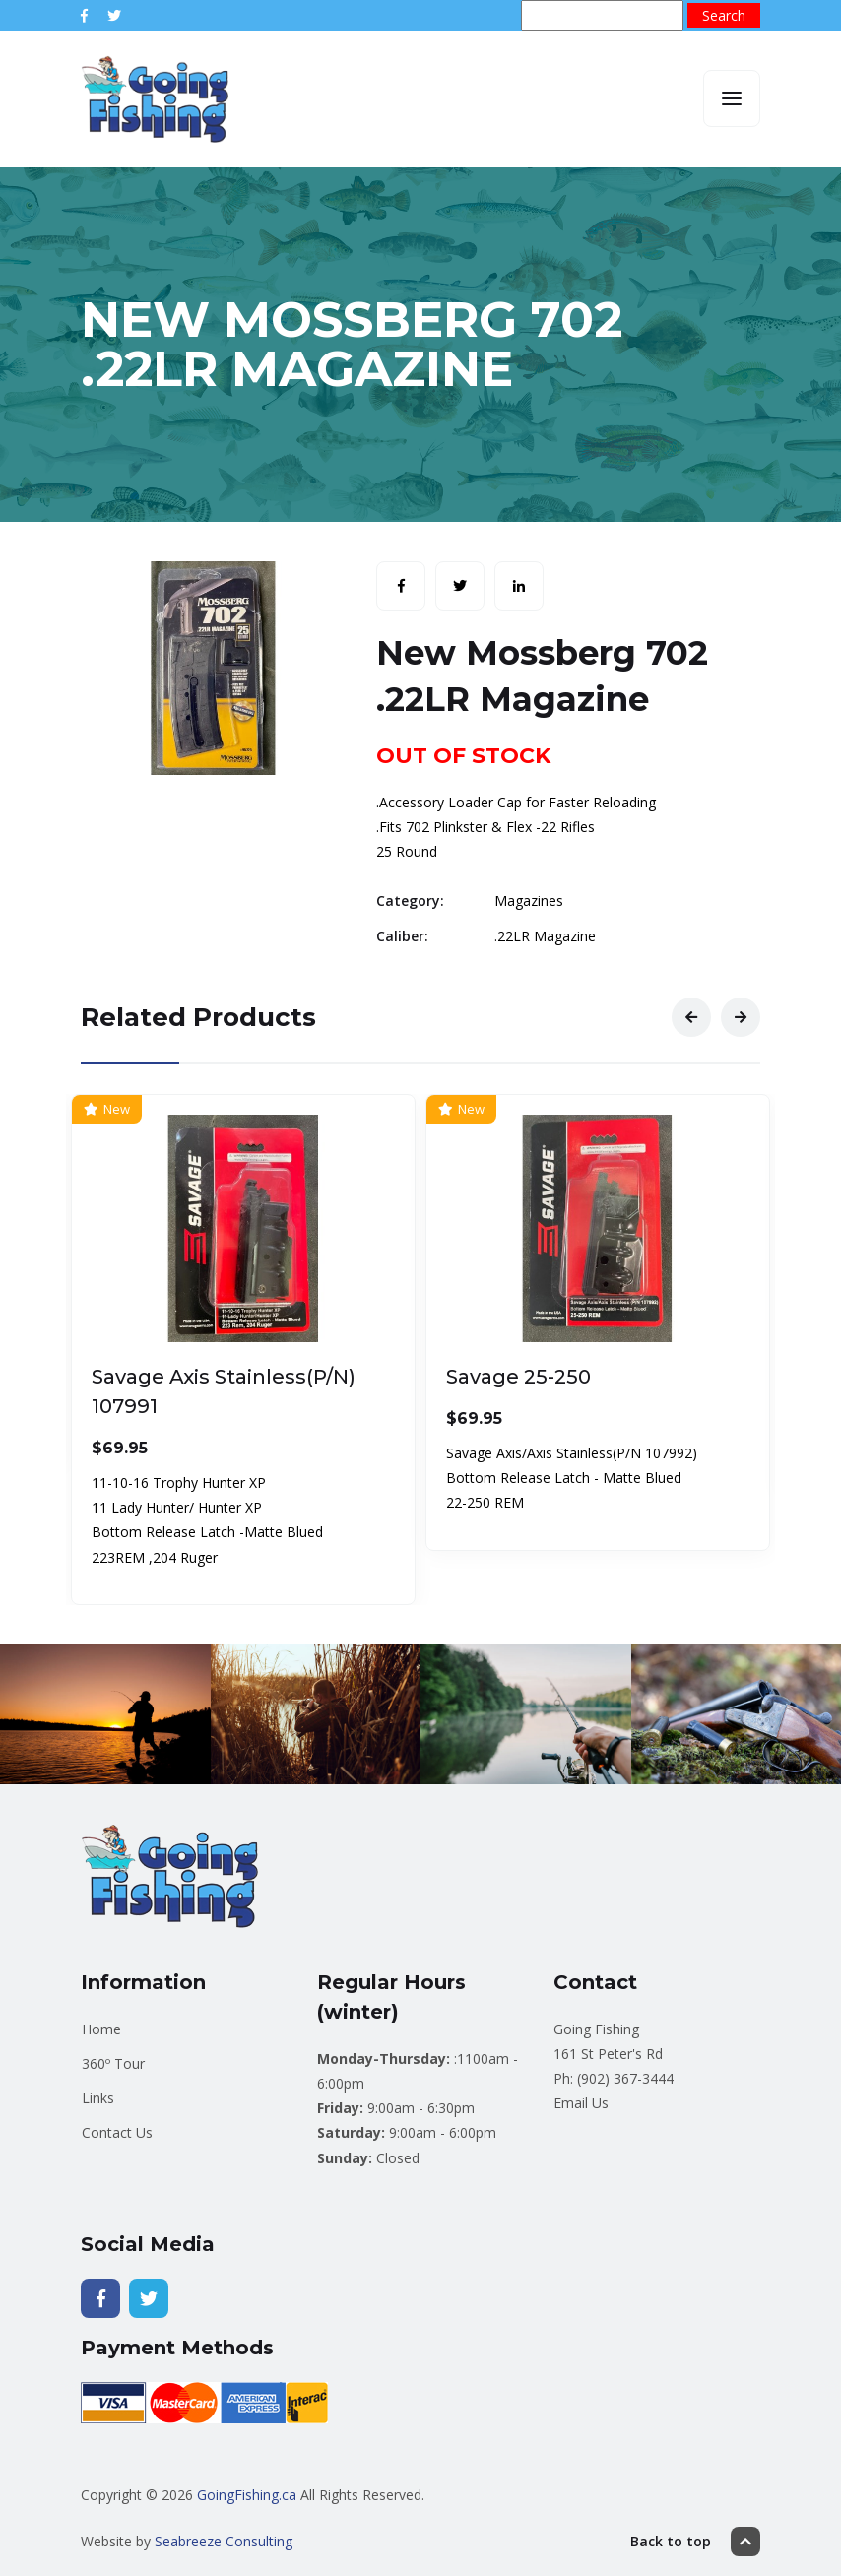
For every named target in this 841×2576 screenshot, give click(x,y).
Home (101, 2029)
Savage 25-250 (518, 1376)
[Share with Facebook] (400, 586)
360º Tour (113, 2063)
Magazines (528, 900)
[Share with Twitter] (460, 586)
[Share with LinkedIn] (519, 586)
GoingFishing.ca (246, 2494)
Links (98, 2098)
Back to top (695, 2541)
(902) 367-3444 (625, 2078)
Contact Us (117, 2132)
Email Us (581, 2102)
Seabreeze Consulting (223, 2541)
